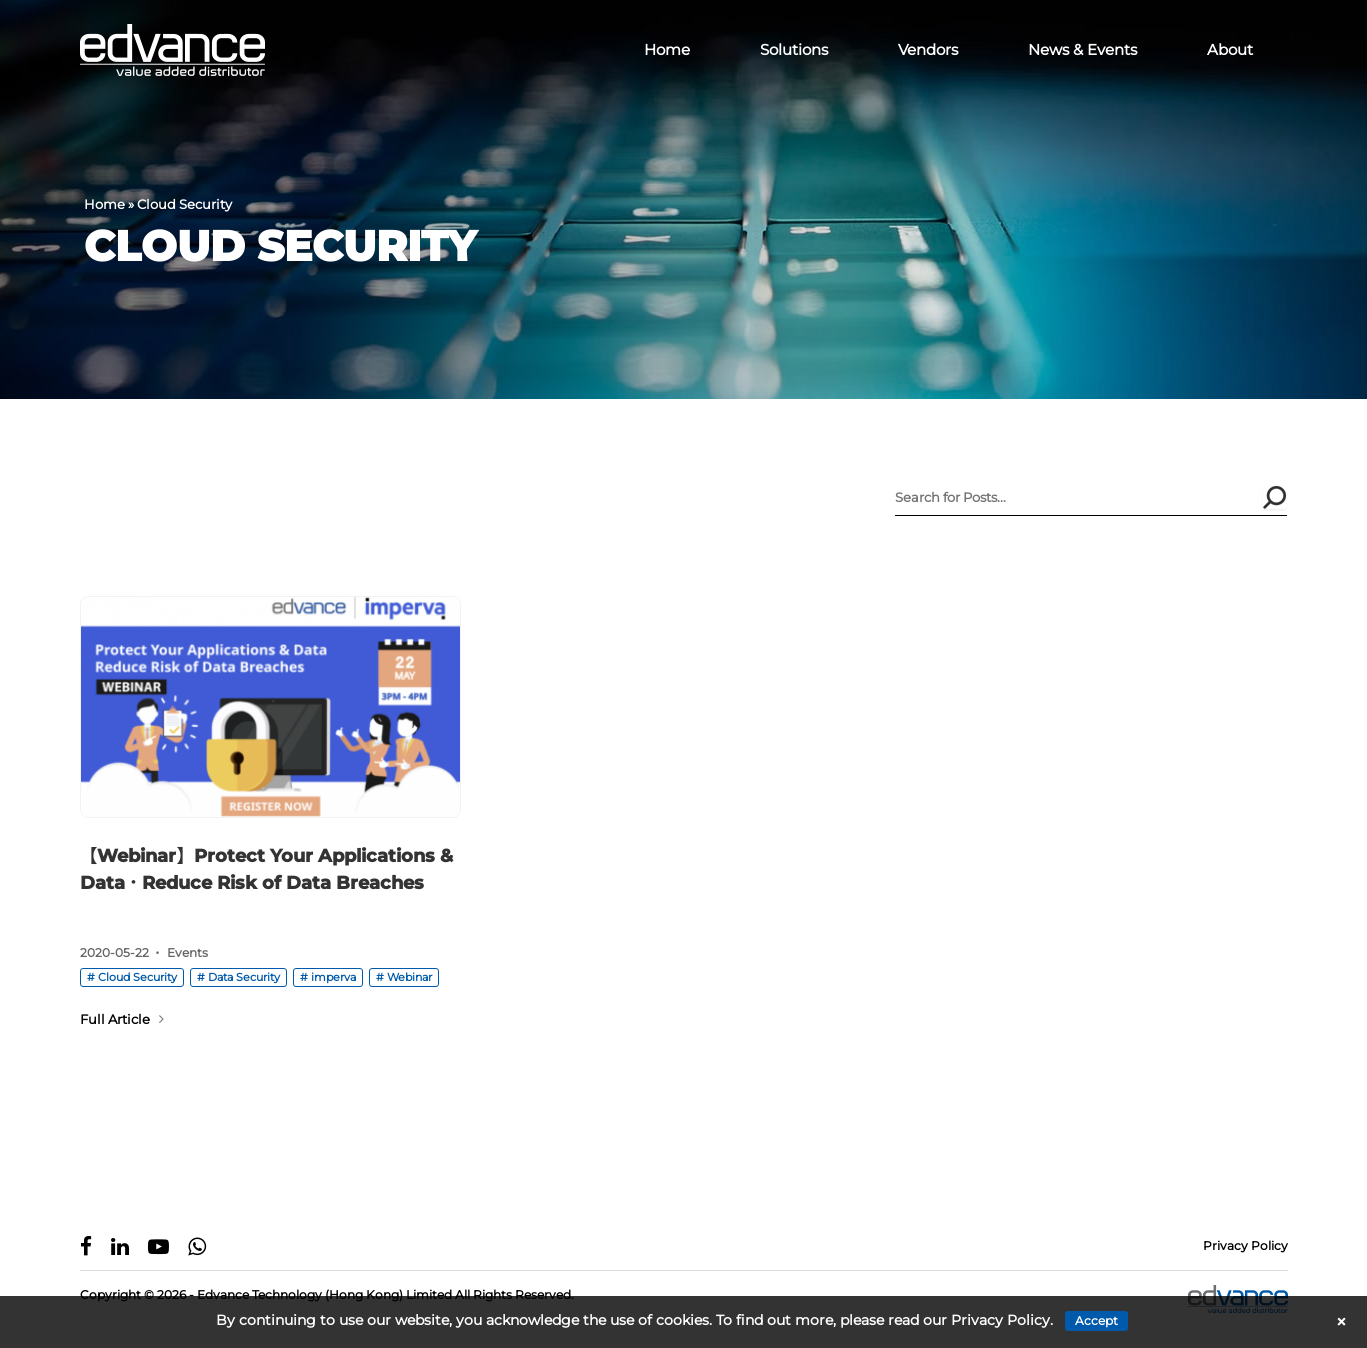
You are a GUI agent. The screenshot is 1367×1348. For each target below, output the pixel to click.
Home (667, 49)
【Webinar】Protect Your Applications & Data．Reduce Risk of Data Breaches (267, 869)
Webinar (409, 977)
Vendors (928, 49)
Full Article (122, 1019)
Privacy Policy (1245, 1245)
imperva (333, 977)
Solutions (794, 49)
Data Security (244, 977)
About (1230, 49)
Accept (1096, 1320)
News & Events (1082, 49)
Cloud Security (137, 977)
